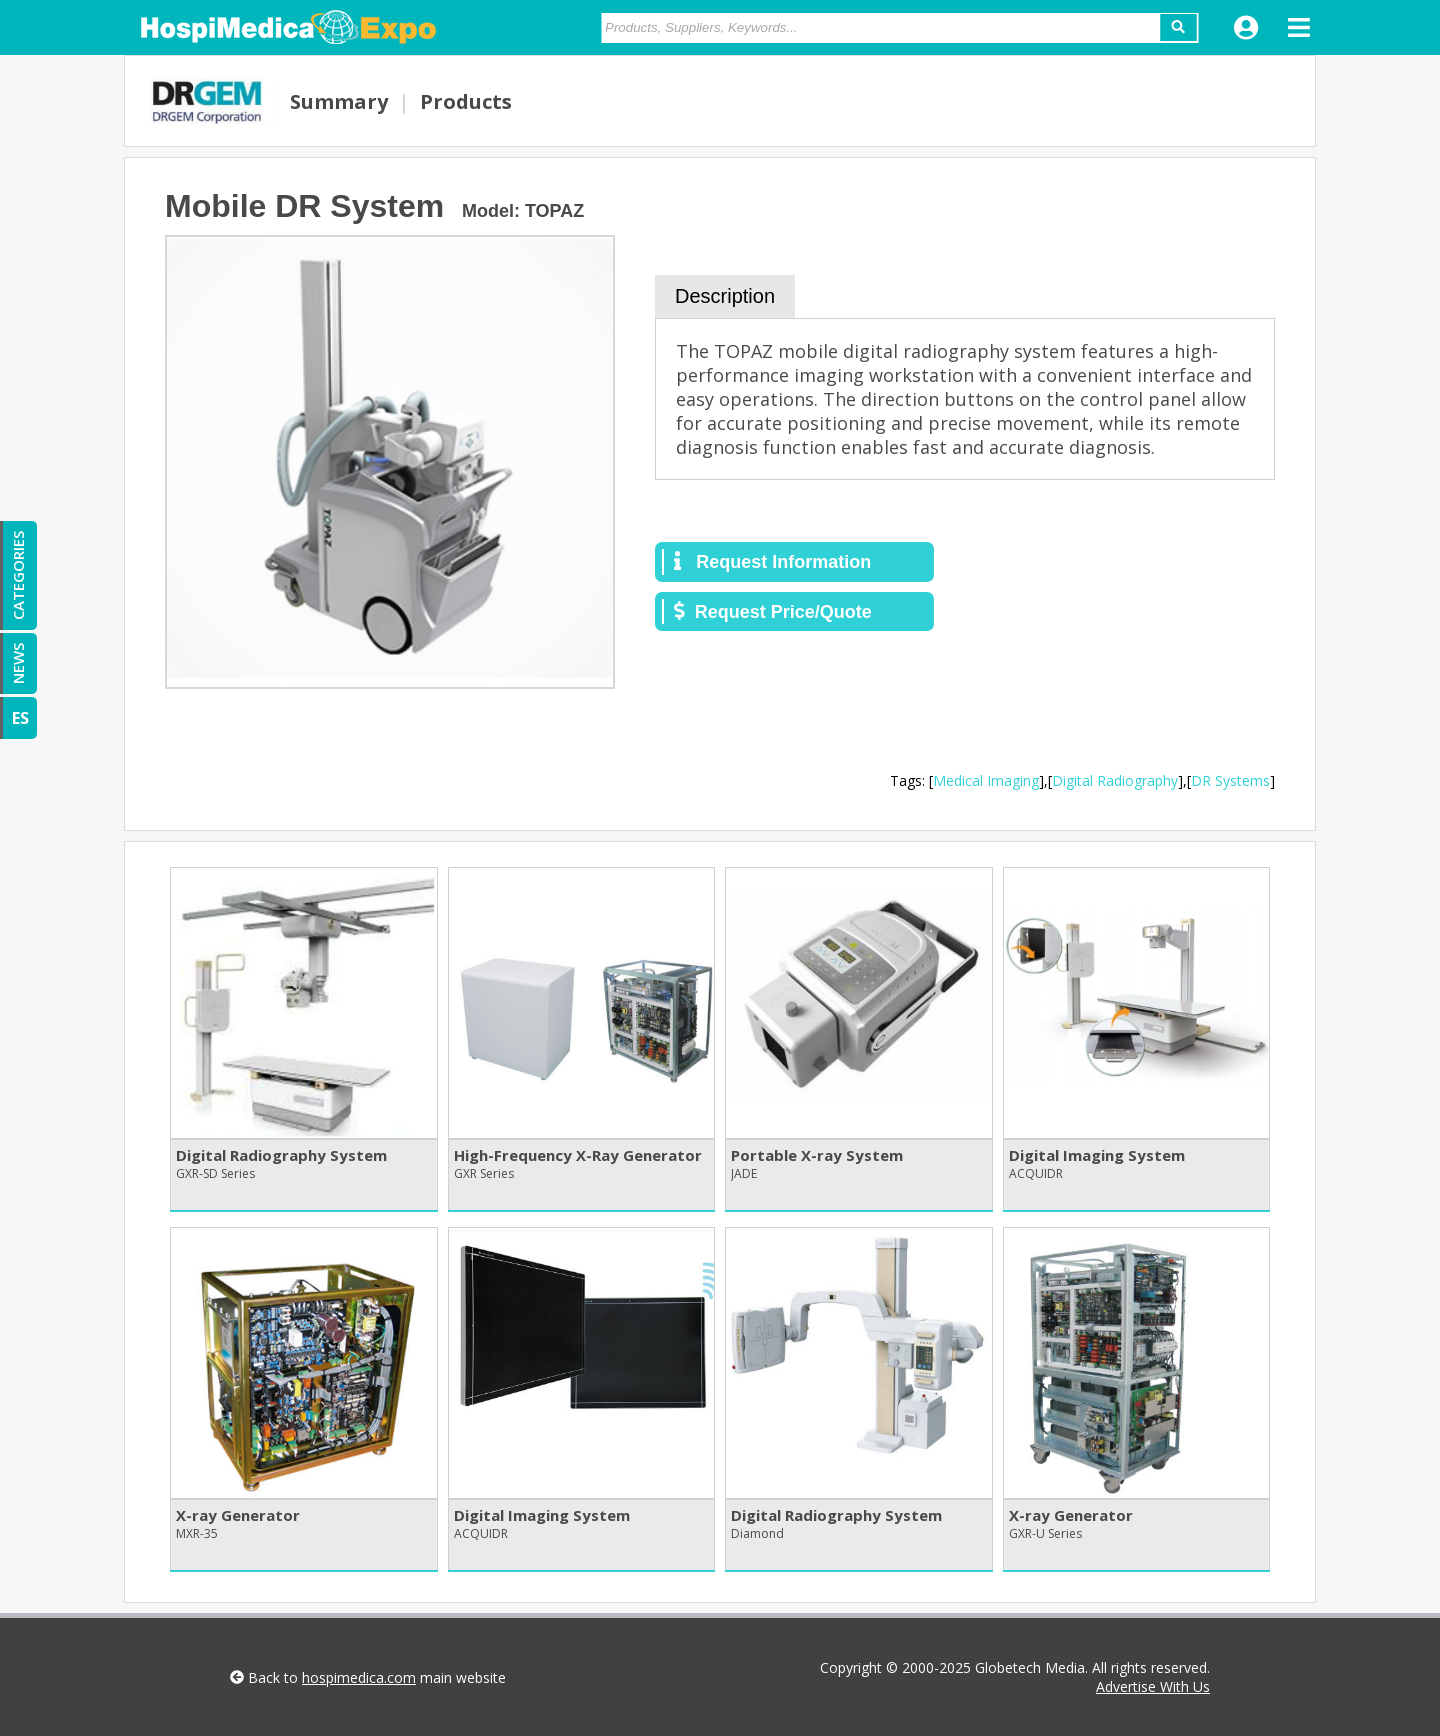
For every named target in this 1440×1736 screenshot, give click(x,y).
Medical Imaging (986, 780)
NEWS (18, 663)
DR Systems (1230, 780)
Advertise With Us (1153, 1686)
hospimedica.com (359, 1677)
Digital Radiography (1115, 780)
